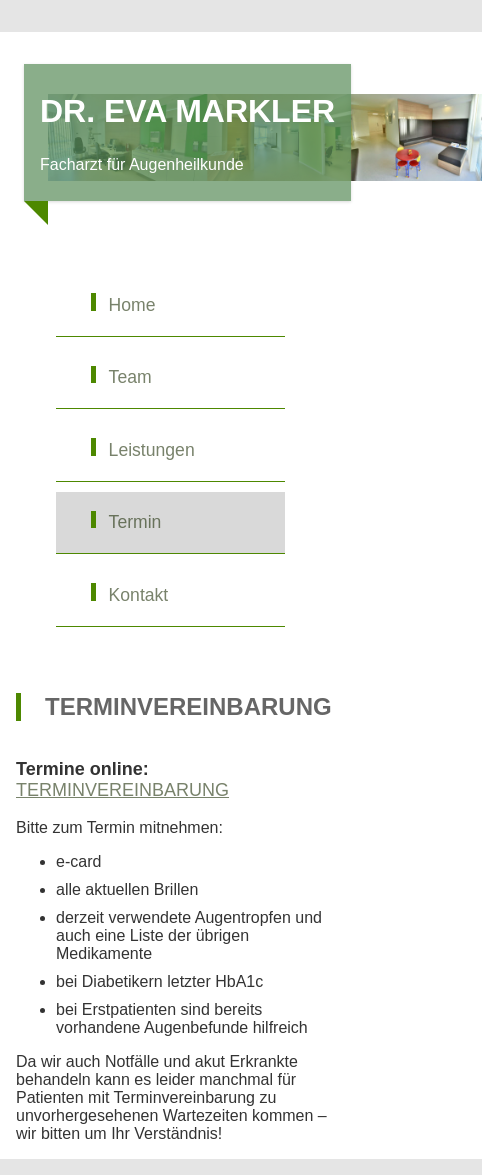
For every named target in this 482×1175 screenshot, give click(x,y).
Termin (135, 522)
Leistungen (152, 450)
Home (132, 305)
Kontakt (139, 595)
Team (130, 377)
